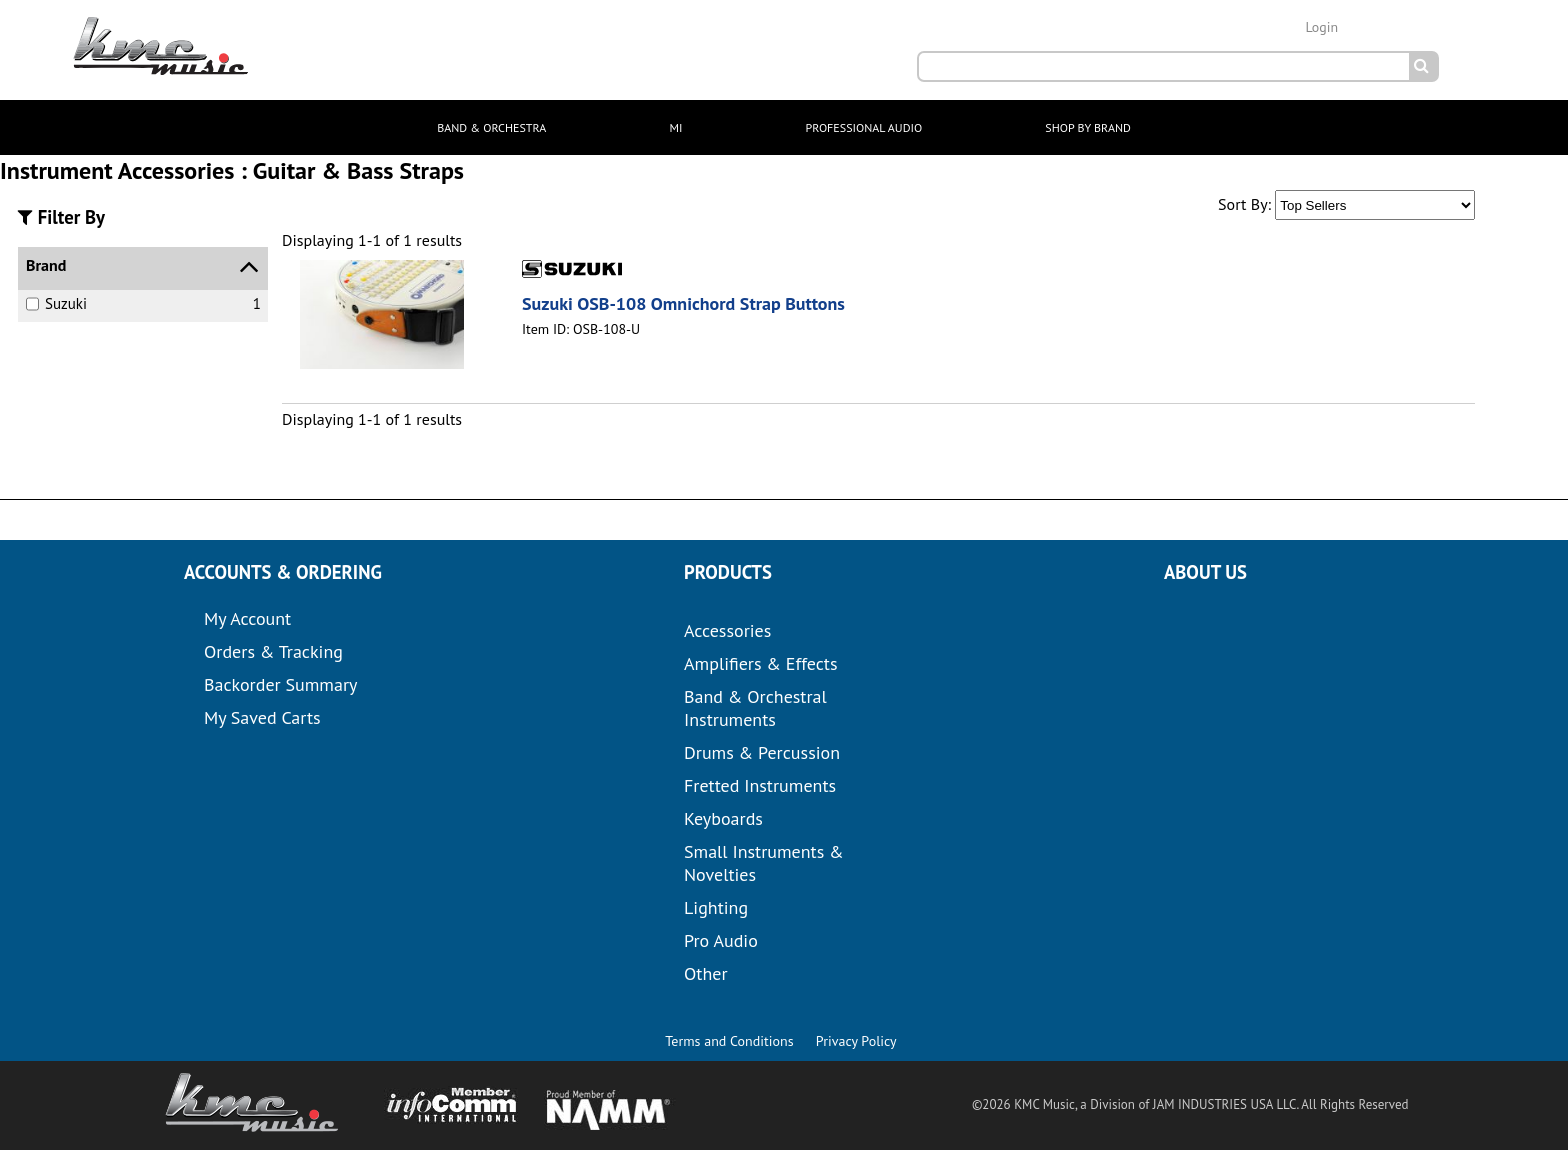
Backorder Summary (280, 684)
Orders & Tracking (273, 651)
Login (1321, 27)
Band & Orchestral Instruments (755, 708)
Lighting (716, 907)
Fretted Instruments (760, 785)
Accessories (727, 630)
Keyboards (723, 818)
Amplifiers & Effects (760, 663)
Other (706, 973)
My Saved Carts (262, 717)
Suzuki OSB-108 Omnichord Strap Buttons (683, 303)
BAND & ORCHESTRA (491, 127)
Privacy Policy (856, 1041)
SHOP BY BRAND (1087, 127)
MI (675, 127)
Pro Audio (721, 940)
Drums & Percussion (762, 752)
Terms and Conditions (729, 1041)
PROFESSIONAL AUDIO (864, 127)
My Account (247, 618)
